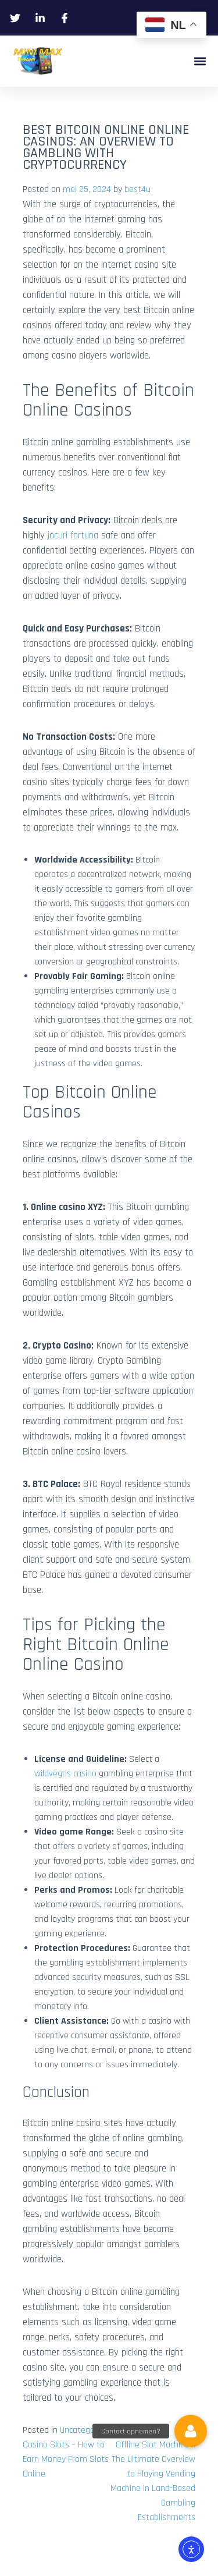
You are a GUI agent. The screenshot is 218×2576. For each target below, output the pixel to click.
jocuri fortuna (73, 535)
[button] (199, 61)
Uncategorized (86, 2430)
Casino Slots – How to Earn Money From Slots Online (66, 2459)
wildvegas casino (65, 1774)
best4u (137, 189)
